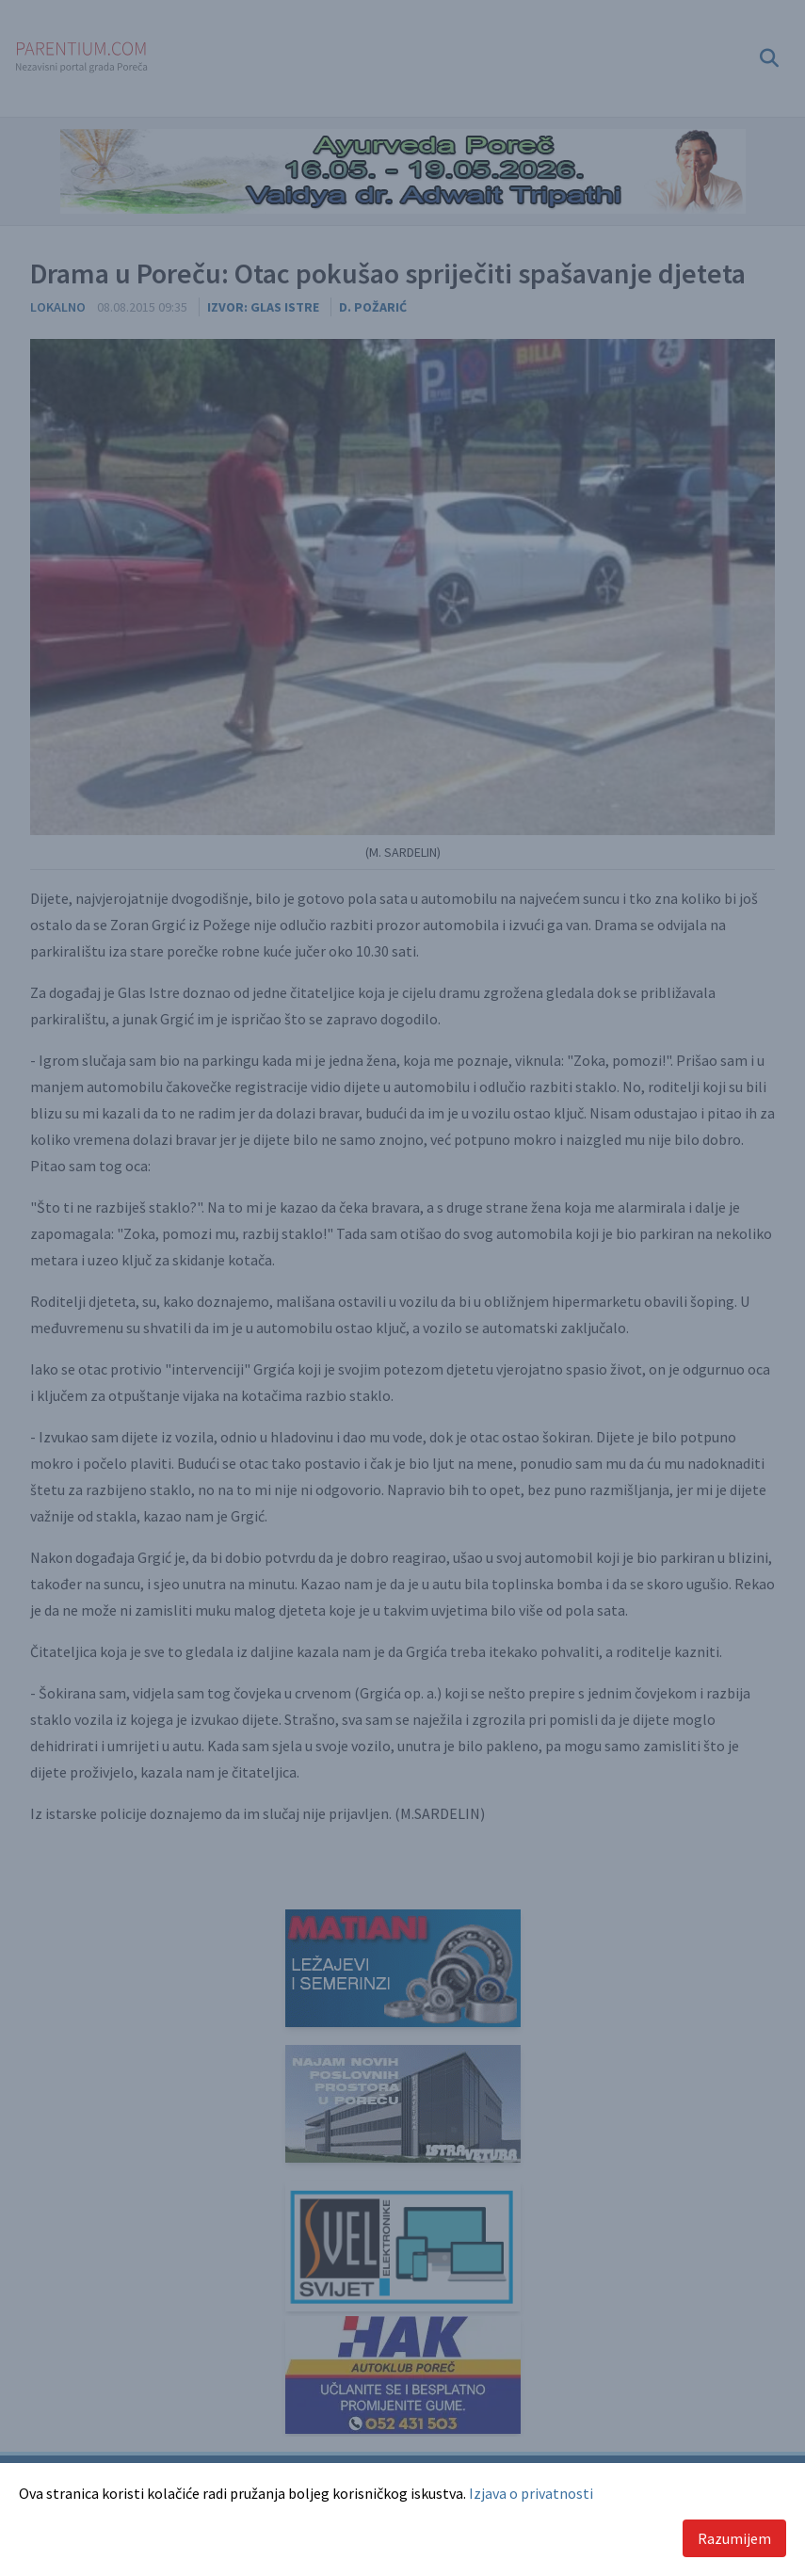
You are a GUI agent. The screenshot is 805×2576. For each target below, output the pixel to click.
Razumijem (734, 2538)
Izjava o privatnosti (531, 2493)
